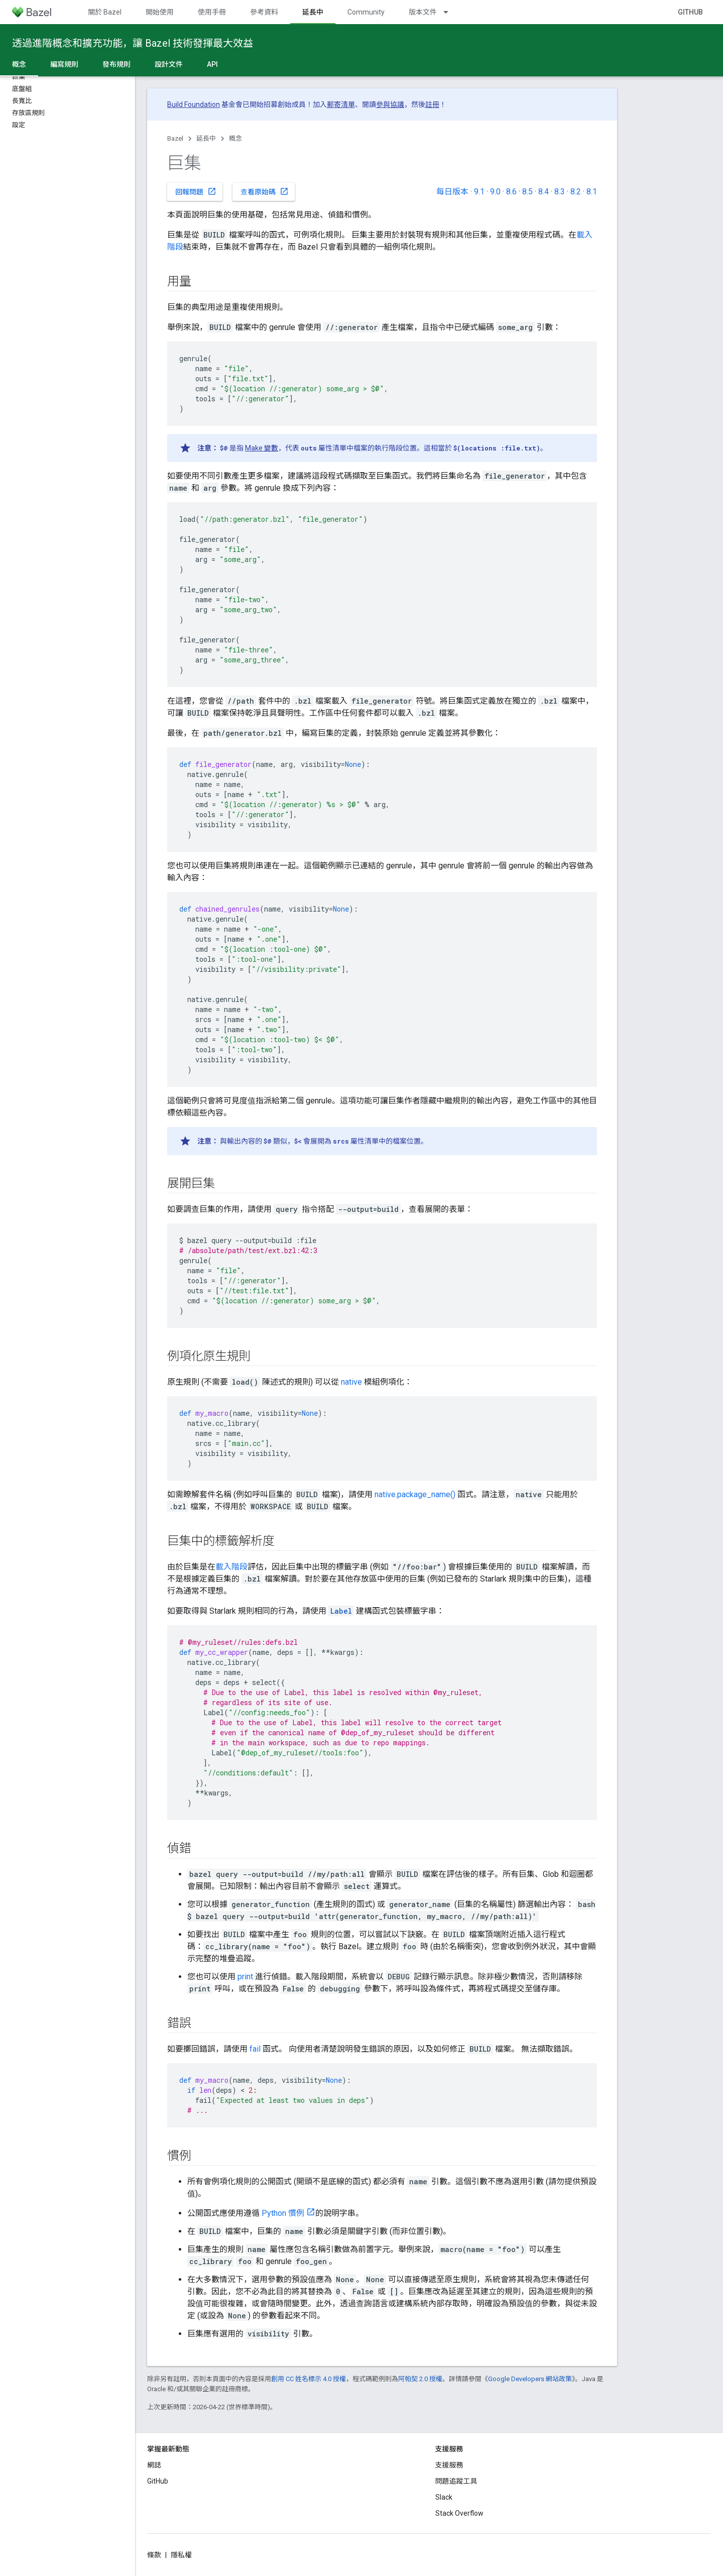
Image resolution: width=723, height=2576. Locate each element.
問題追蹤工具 (456, 2481)
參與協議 (390, 104)
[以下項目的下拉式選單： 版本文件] (450, 12)
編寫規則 (64, 64)
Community (366, 12)
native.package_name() (415, 1494)
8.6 (511, 191)
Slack (443, 2497)
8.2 (575, 191)
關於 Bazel (105, 12)
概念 (235, 138)
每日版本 (452, 191)
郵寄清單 (341, 104)
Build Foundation (193, 104)
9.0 (495, 191)
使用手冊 (212, 12)
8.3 (559, 191)
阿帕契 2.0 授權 (420, 2379)
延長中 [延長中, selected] (312, 12)
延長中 (206, 138)
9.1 (479, 191)
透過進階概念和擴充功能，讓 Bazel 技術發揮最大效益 (132, 43)
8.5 (527, 191)
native (351, 1382)
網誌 (154, 2465)
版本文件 (423, 12)
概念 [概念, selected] (19, 64)
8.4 (543, 191)
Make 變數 (261, 448)
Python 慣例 (283, 2213)
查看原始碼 (264, 191)
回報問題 (195, 191)
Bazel (175, 138)
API (212, 64)
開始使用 (160, 12)
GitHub (690, 12)
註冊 (432, 104)
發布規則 (116, 64)
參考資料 (264, 12)
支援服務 (449, 2465)
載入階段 (231, 1567)
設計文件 (169, 64)
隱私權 (181, 2555)
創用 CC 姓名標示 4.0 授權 (308, 2379)
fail (255, 2049)
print (245, 1976)
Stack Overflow (459, 2513)
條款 (154, 2555)
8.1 (591, 191)
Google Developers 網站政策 (530, 2379)
